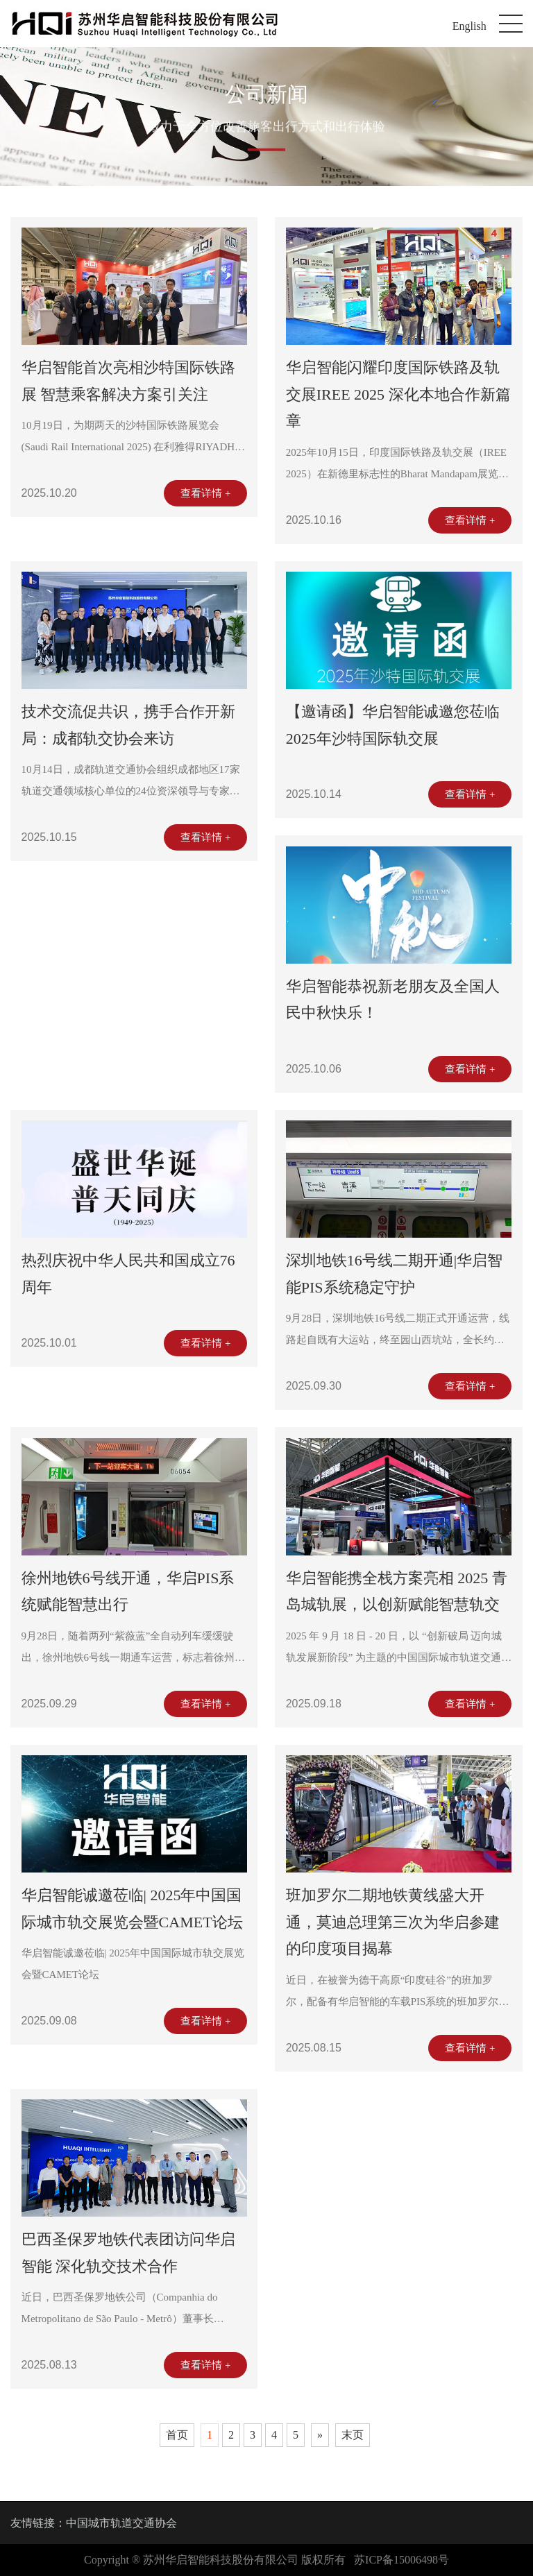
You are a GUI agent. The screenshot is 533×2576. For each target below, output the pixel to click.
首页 (177, 2435)
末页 (352, 2435)
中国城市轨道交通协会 (121, 2523)
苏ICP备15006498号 (401, 2560)
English (469, 26)
